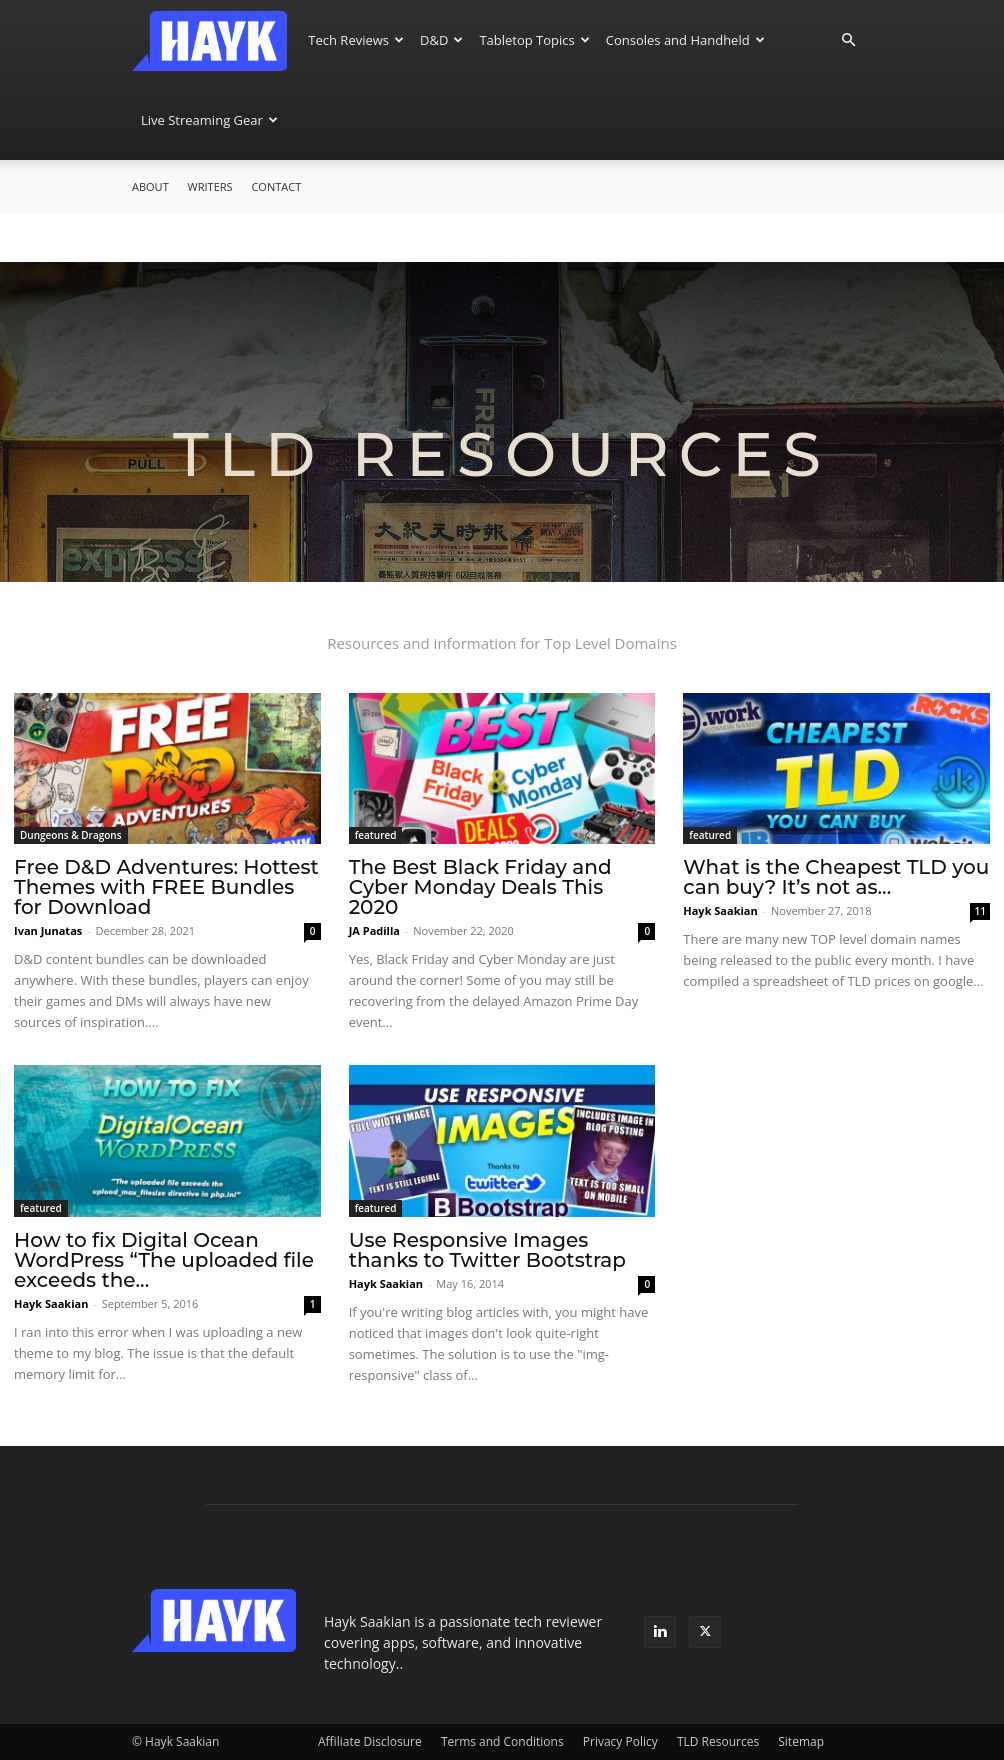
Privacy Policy (620, 1741)
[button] (848, 40)
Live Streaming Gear (209, 120)
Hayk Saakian (720, 910)
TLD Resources (718, 1741)
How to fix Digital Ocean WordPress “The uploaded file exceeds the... (164, 1260)
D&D (441, 40)
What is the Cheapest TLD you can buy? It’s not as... (836, 877)
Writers (210, 186)
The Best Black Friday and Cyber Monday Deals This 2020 (480, 887)
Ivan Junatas (48, 930)
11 (980, 911)
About (150, 186)
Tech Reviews (356, 40)
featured (376, 835)
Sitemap (801, 1741)
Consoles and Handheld (685, 40)
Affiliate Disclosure (370, 1741)
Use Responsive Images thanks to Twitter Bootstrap (487, 1250)
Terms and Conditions (502, 1741)
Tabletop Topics (534, 40)
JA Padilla (374, 930)
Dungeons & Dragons (71, 835)
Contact (276, 186)
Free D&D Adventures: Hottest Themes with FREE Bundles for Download (166, 887)
